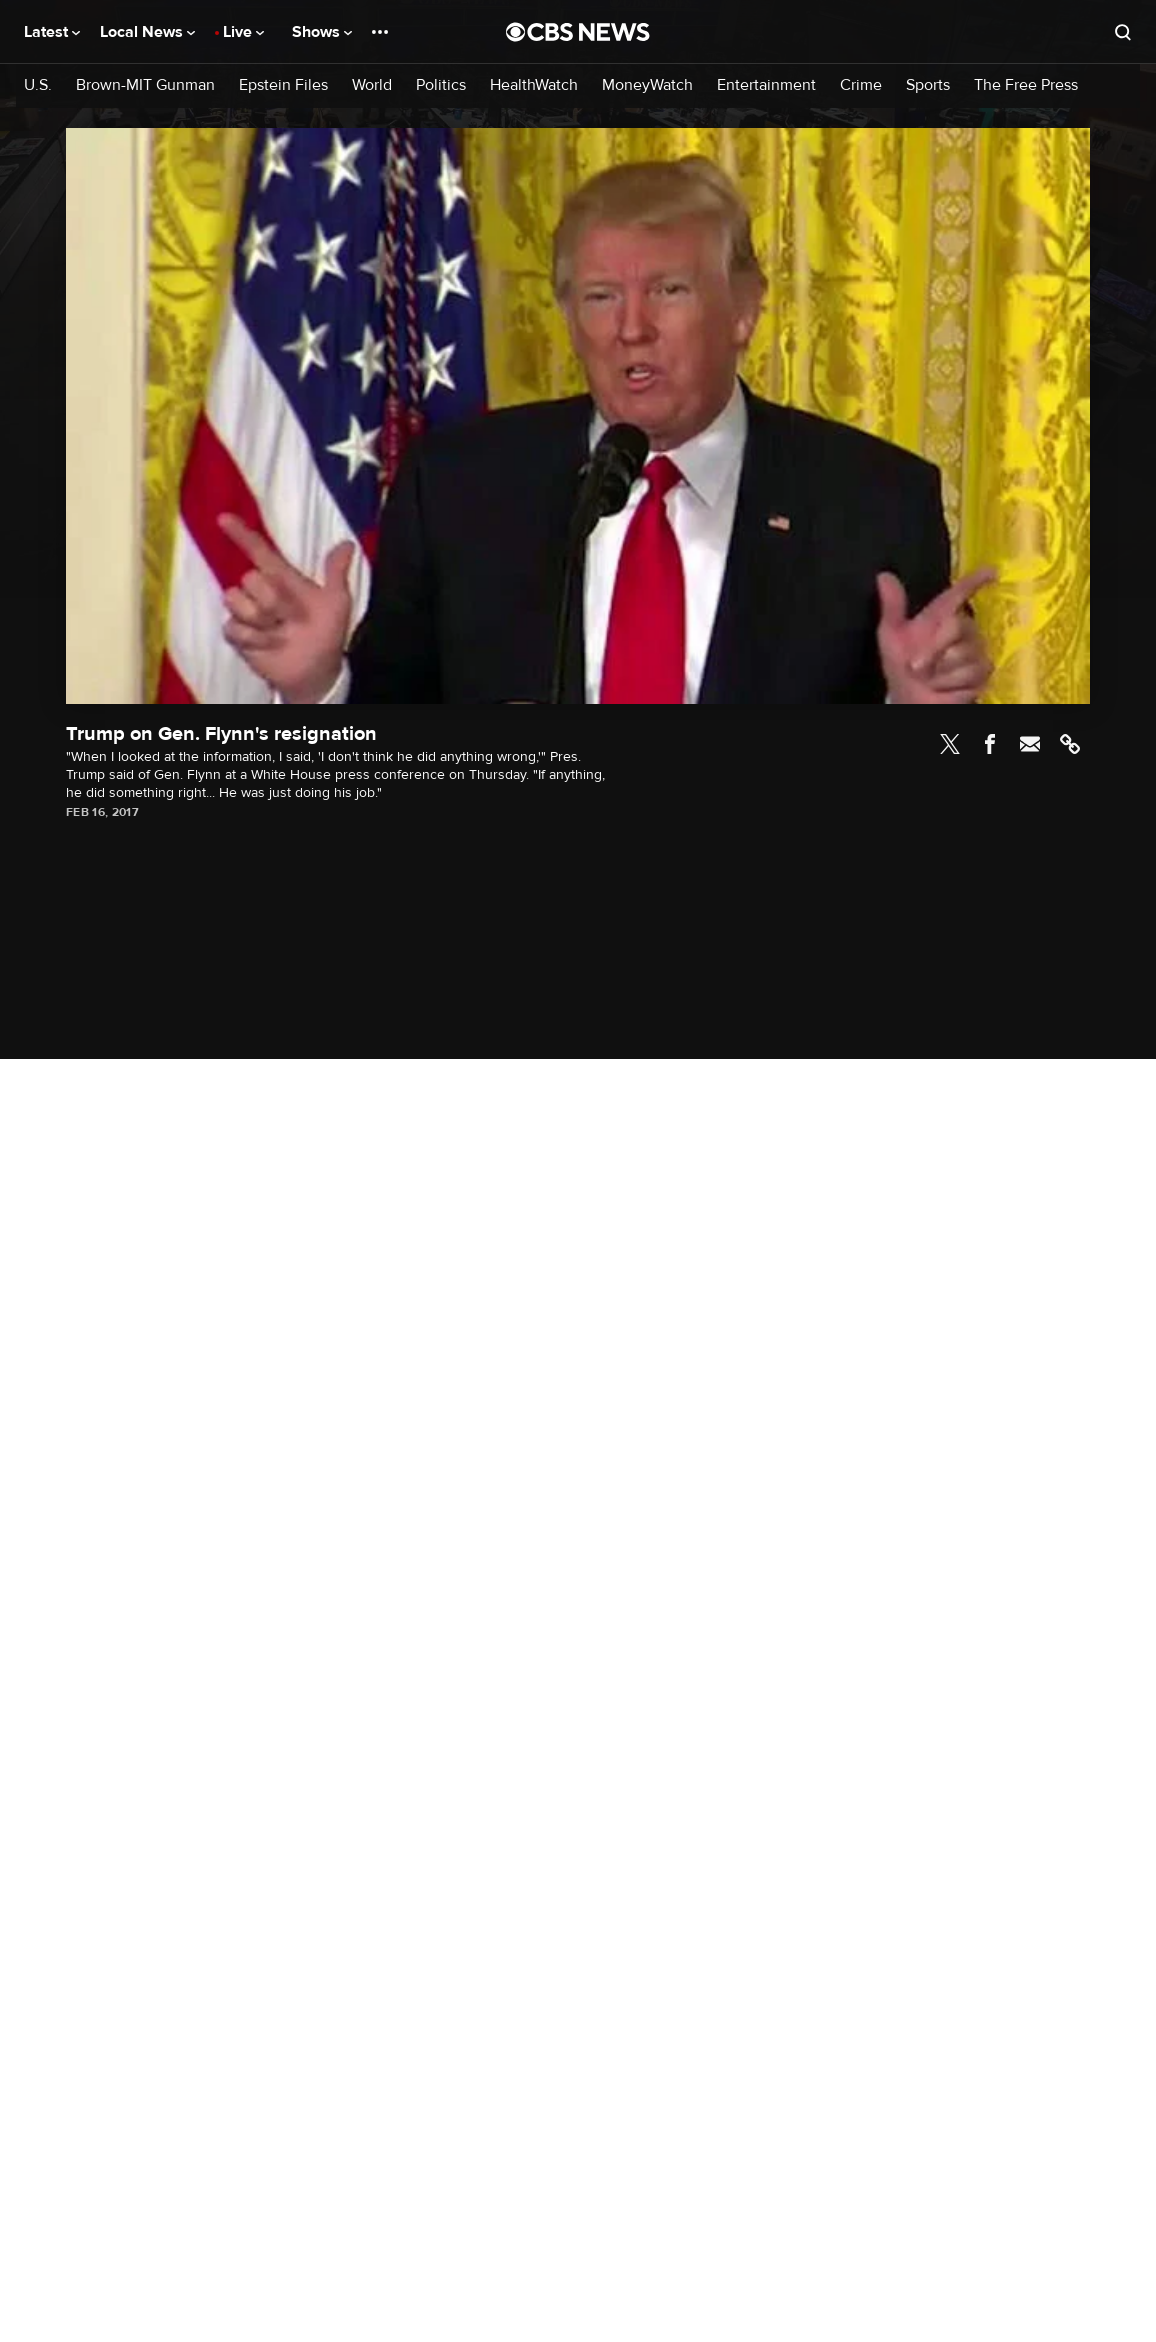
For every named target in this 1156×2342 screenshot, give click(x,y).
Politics (441, 85)
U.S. (38, 85)
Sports (928, 85)
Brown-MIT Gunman (145, 85)
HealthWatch (534, 85)
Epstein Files (283, 85)
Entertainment (766, 85)
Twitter (950, 744)
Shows (322, 32)
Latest (52, 32)
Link (1070, 744)
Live (243, 32)
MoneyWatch (647, 85)
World (372, 85)
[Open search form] (1123, 32)
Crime (861, 85)
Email (1030, 744)
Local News (147, 32)
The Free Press (1026, 85)
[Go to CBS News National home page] (578, 32)
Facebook (990, 744)
